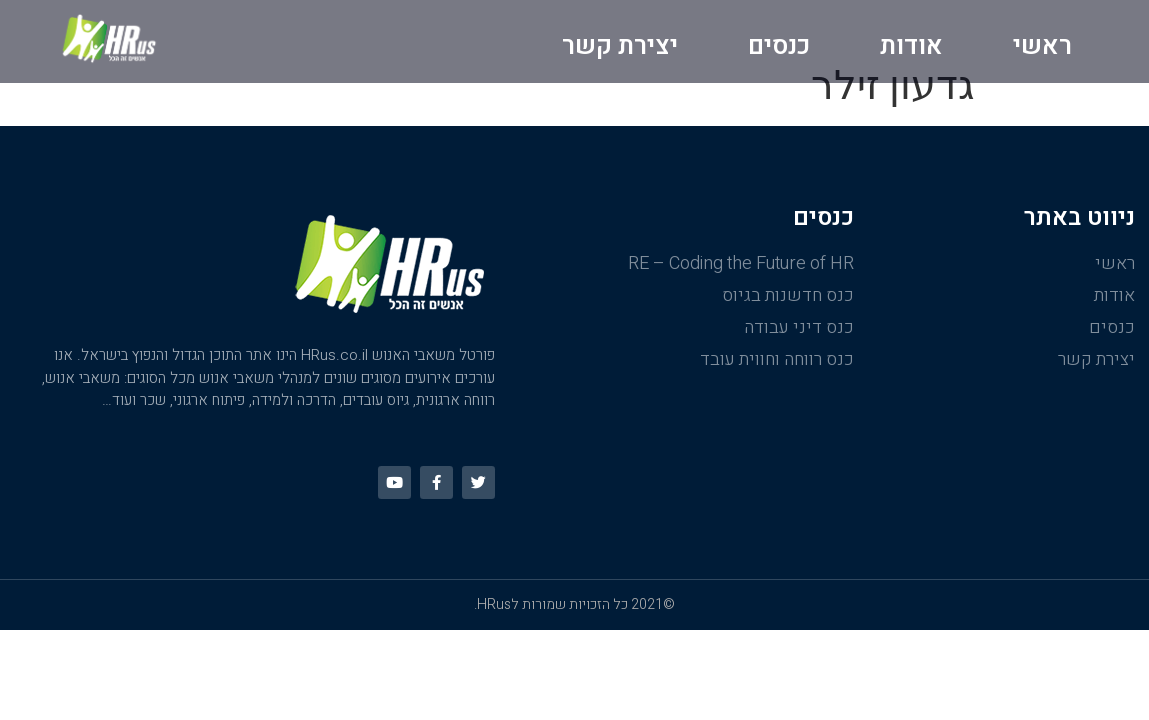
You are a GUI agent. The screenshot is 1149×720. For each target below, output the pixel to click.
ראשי (1042, 46)
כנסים (779, 46)
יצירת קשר (620, 46)
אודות (911, 46)
